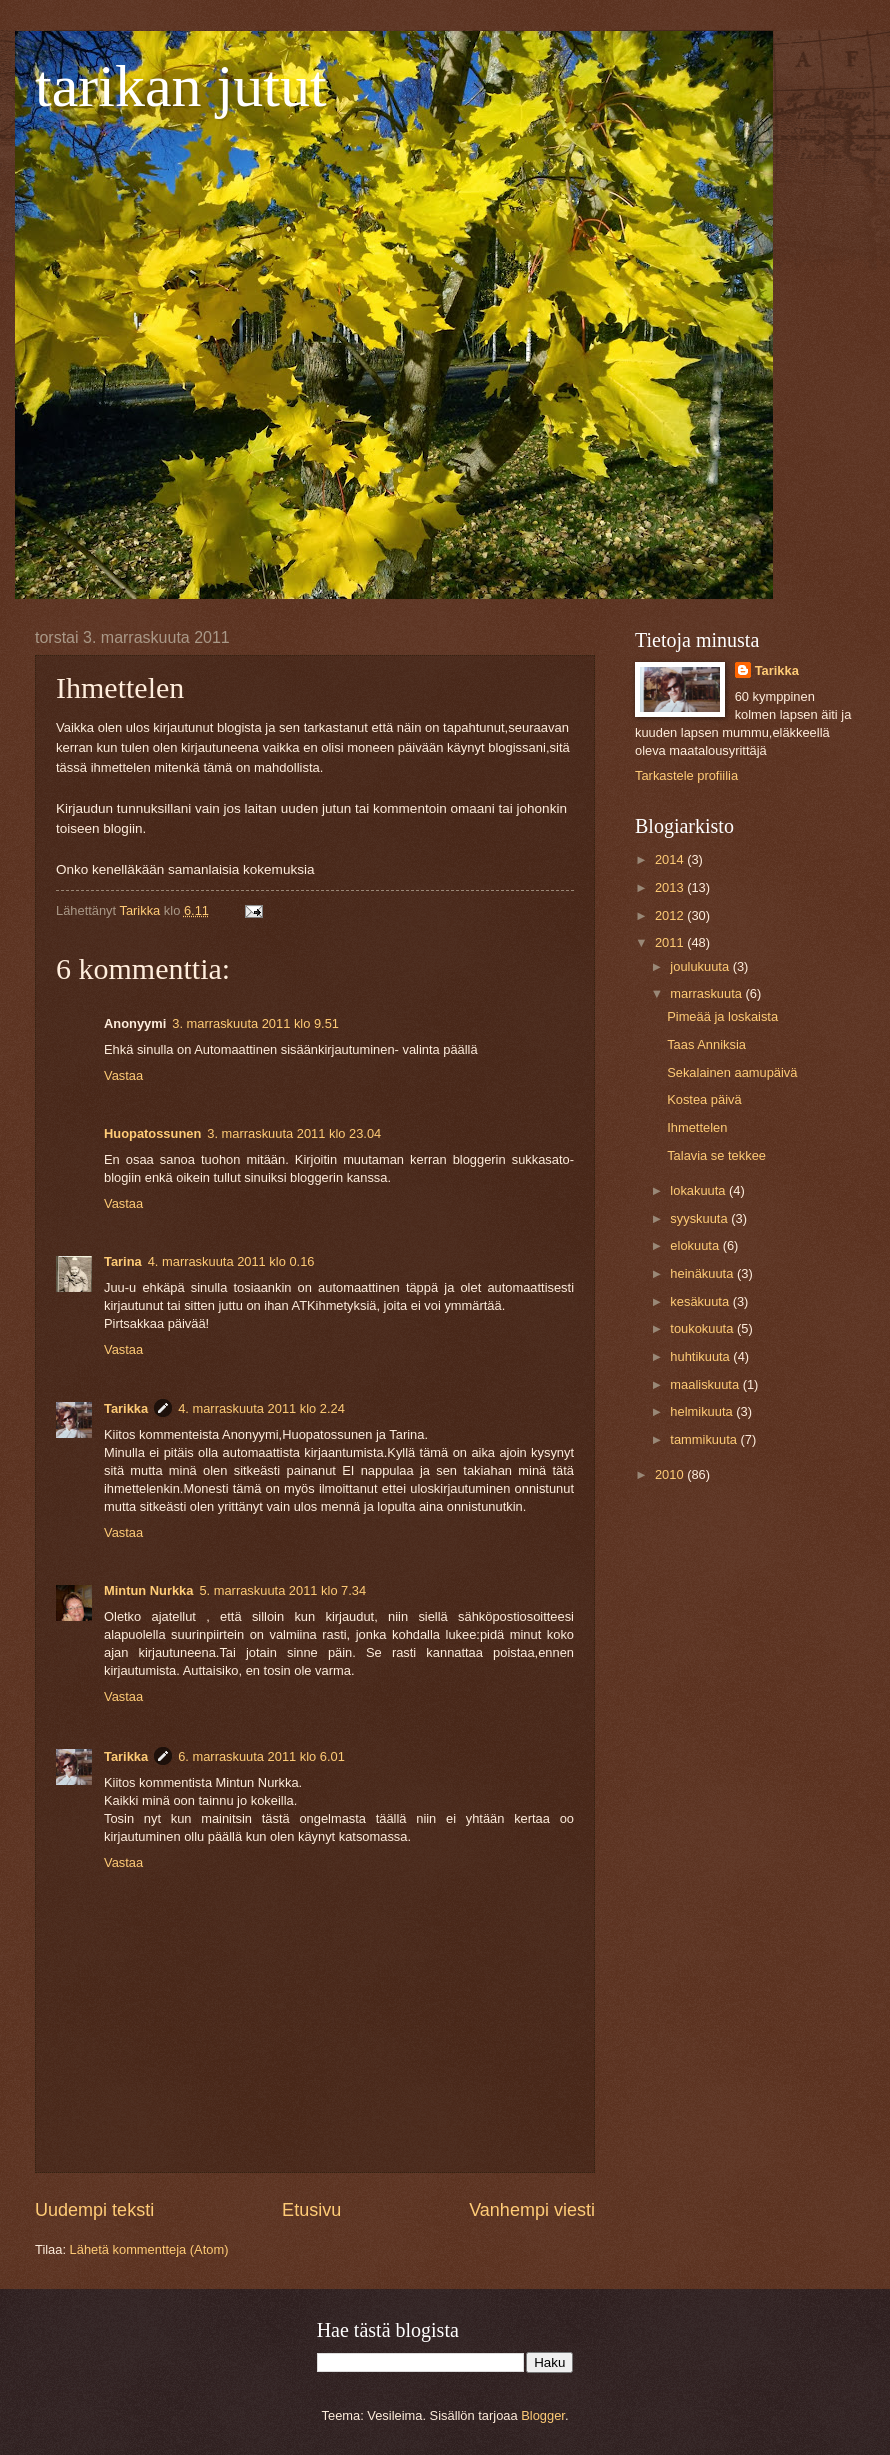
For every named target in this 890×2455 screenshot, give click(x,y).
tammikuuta (705, 1439)
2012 (671, 915)
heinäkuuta (703, 1273)
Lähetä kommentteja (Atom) (149, 2249)
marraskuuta (707, 993)
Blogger (543, 2415)
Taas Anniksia (706, 1044)
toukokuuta (703, 1328)
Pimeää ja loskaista (722, 1016)
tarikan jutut (181, 86)
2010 (671, 1474)
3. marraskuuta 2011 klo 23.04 (294, 1133)
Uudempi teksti (94, 2210)
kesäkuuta (701, 1301)
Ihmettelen (697, 1127)
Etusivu (311, 2210)
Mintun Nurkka (148, 1590)
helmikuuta (703, 1411)
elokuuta (696, 1245)
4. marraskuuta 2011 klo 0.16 (231, 1261)
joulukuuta (701, 966)
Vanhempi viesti (532, 2210)
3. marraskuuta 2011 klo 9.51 (255, 1023)
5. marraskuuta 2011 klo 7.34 (282, 1590)
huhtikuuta (701, 1356)
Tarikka (126, 1408)
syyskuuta (700, 1218)
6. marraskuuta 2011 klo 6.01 (261, 1756)
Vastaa (123, 1075)
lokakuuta (699, 1190)
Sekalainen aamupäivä (732, 1072)
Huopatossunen (152, 1133)
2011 (671, 942)
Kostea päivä (704, 1099)
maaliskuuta (706, 1384)
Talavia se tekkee (716, 1155)
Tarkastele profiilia (686, 775)
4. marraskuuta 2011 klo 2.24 (261, 1408)
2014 (671, 859)
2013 (671, 887)
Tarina (123, 1261)
